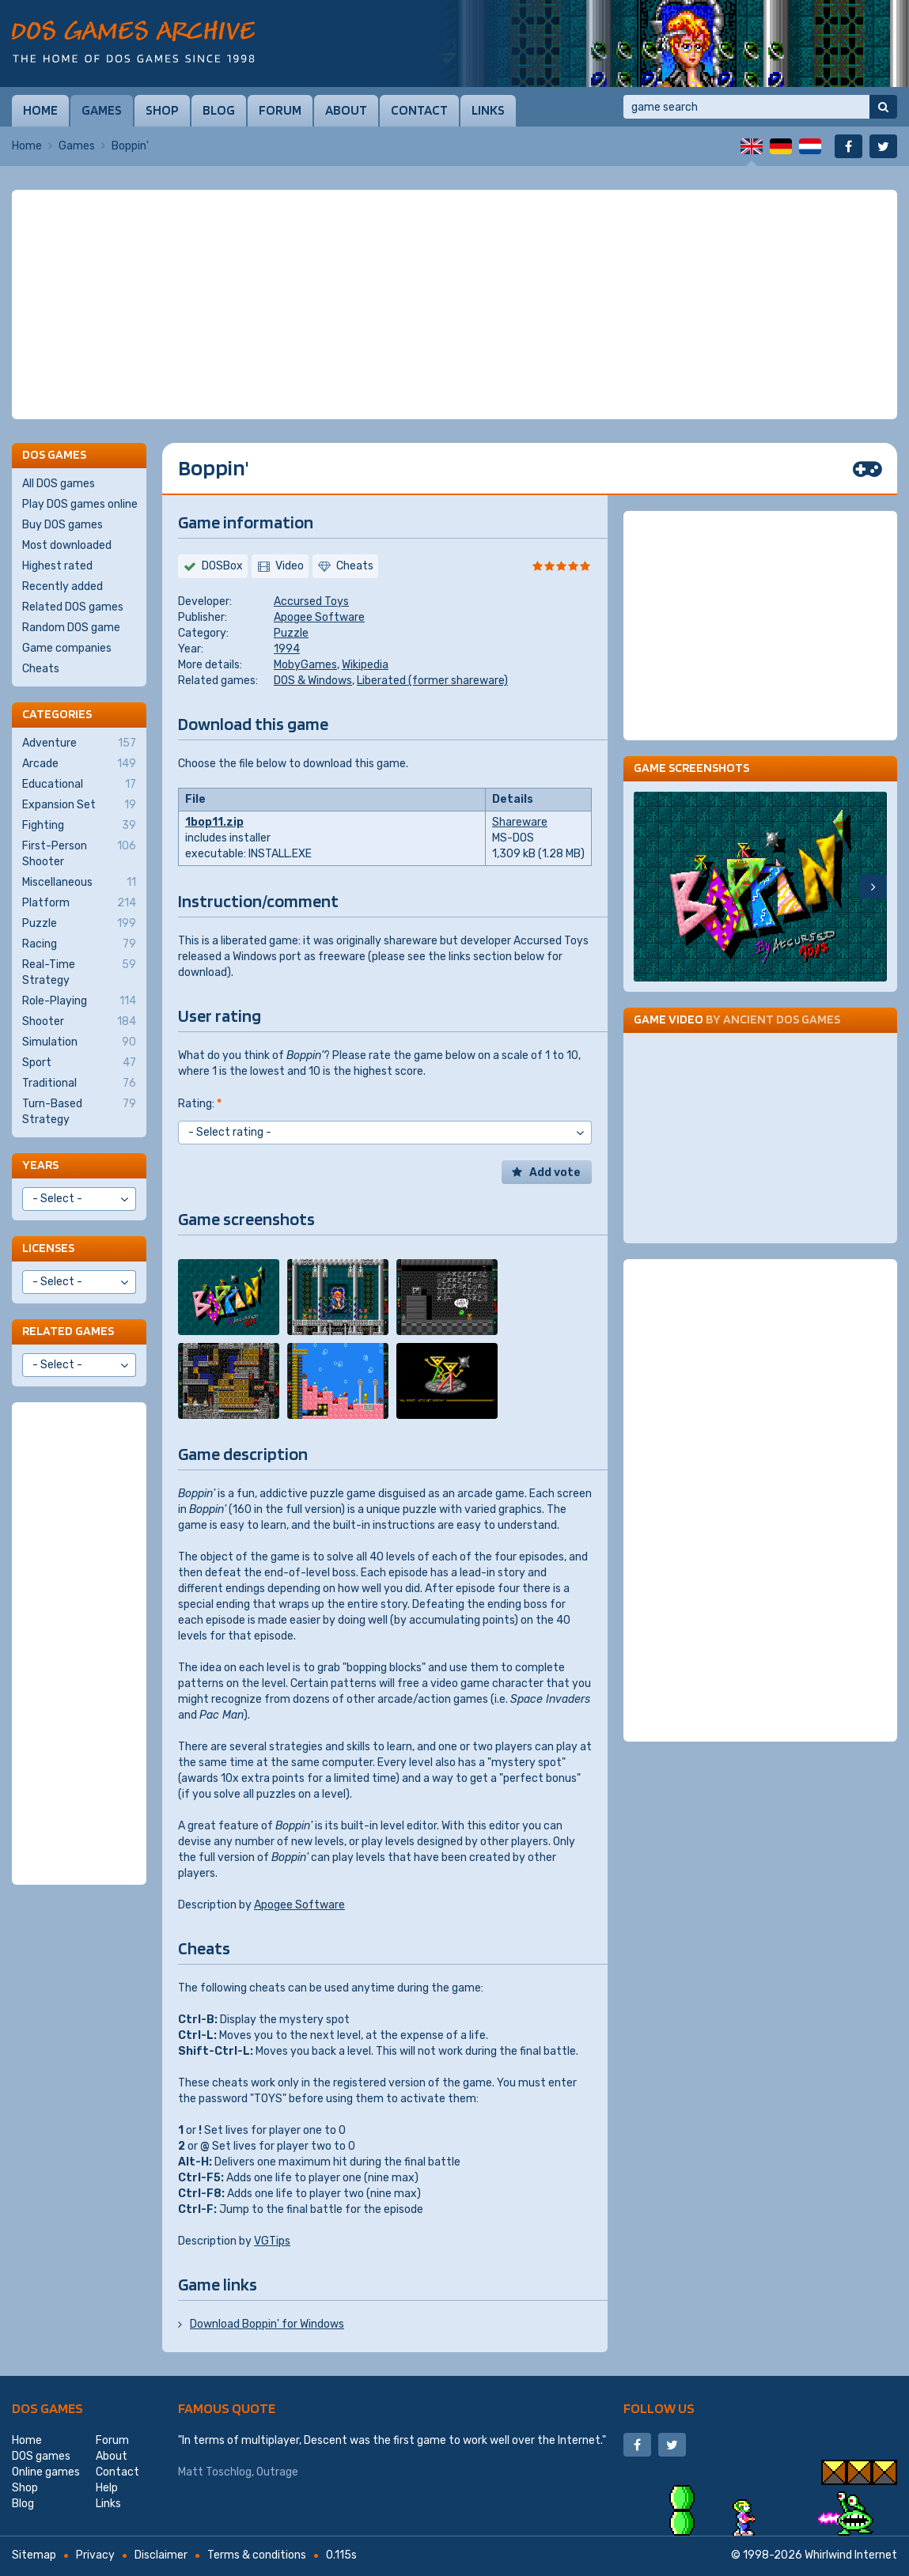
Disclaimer (160, 2555)
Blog (219, 110)
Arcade (79, 764)
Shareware (519, 822)
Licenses (48, 1247)
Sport (79, 1063)
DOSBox (222, 566)
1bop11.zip (214, 822)
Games (101, 110)
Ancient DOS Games (781, 1019)
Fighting (79, 826)
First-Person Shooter (79, 853)
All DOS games (58, 483)
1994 (287, 649)
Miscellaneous (79, 883)
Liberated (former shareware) (432, 680)
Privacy (95, 2555)
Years (40, 1164)
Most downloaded (67, 545)
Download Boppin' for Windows (267, 2324)
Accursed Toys (311, 601)
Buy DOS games (62, 524)
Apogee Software (319, 617)
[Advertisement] (454, 304)
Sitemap (34, 2555)
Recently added (62, 586)
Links (488, 110)
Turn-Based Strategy (79, 1111)
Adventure (79, 743)
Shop (162, 110)
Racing (79, 944)
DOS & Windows (313, 680)
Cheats (40, 668)
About (346, 110)
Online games (46, 2472)
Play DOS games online (80, 504)
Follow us (659, 2408)
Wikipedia (365, 664)
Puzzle (291, 633)
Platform (79, 903)
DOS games (47, 2408)
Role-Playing (79, 1001)
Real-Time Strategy (79, 972)
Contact (419, 110)
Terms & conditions (256, 2555)
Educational (79, 784)
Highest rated (57, 566)
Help (107, 2488)
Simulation (79, 1042)
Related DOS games (72, 607)
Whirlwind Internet (851, 2555)
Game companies (67, 648)
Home (40, 110)
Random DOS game (71, 627)
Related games (68, 1330)
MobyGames (305, 664)
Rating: (200, 1103)
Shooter (79, 1022)
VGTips (272, 2241)
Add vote (555, 1172)
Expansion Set (79, 805)
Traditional (79, 1083)
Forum (280, 110)
